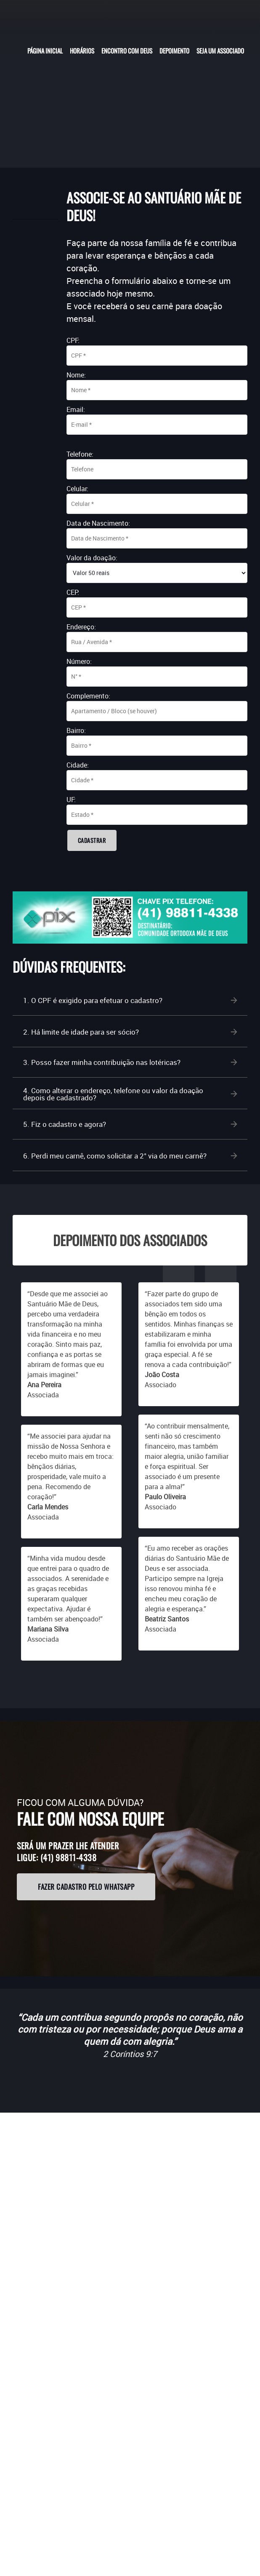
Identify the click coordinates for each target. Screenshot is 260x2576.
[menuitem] (45, 50)
